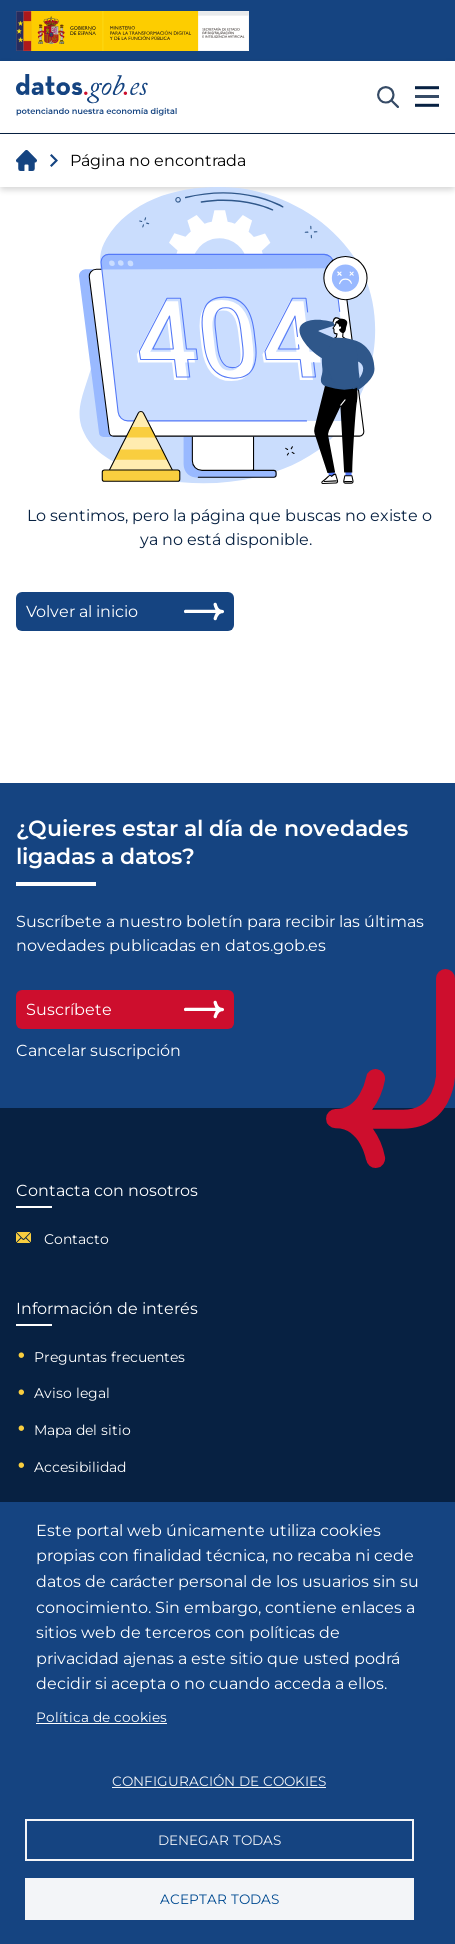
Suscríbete (125, 1009)
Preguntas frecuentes (109, 1357)
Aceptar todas (219, 1899)
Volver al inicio (125, 611)
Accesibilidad (80, 1467)
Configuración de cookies (219, 1781)
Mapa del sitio (82, 1430)
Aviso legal (72, 1393)
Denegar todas (219, 1840)
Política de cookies (101, 1717)
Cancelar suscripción (98, 1050)
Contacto (76, 1239)
